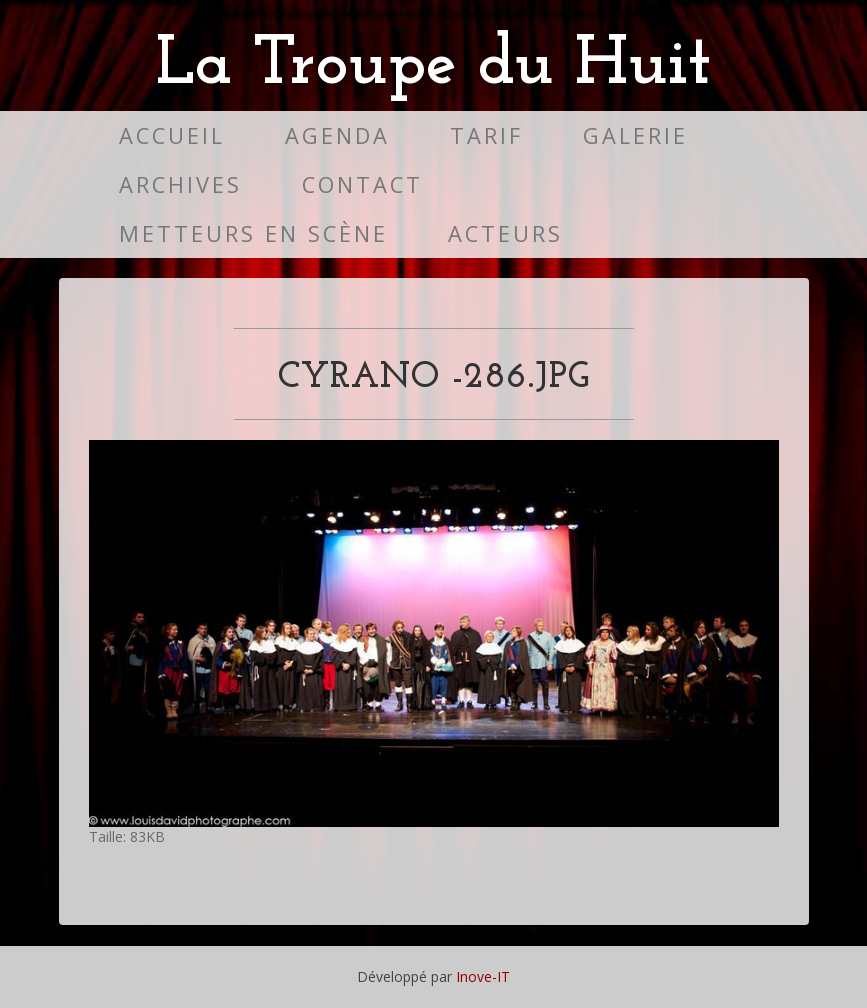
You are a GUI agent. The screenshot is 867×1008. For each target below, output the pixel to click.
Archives (180, 184)
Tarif (486, 135)
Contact (362, 184)
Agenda (337, 135)
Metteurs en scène (253, 233)
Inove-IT (483, 976)
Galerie (635, 135)
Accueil (172, 135)
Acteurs (505, 233)
